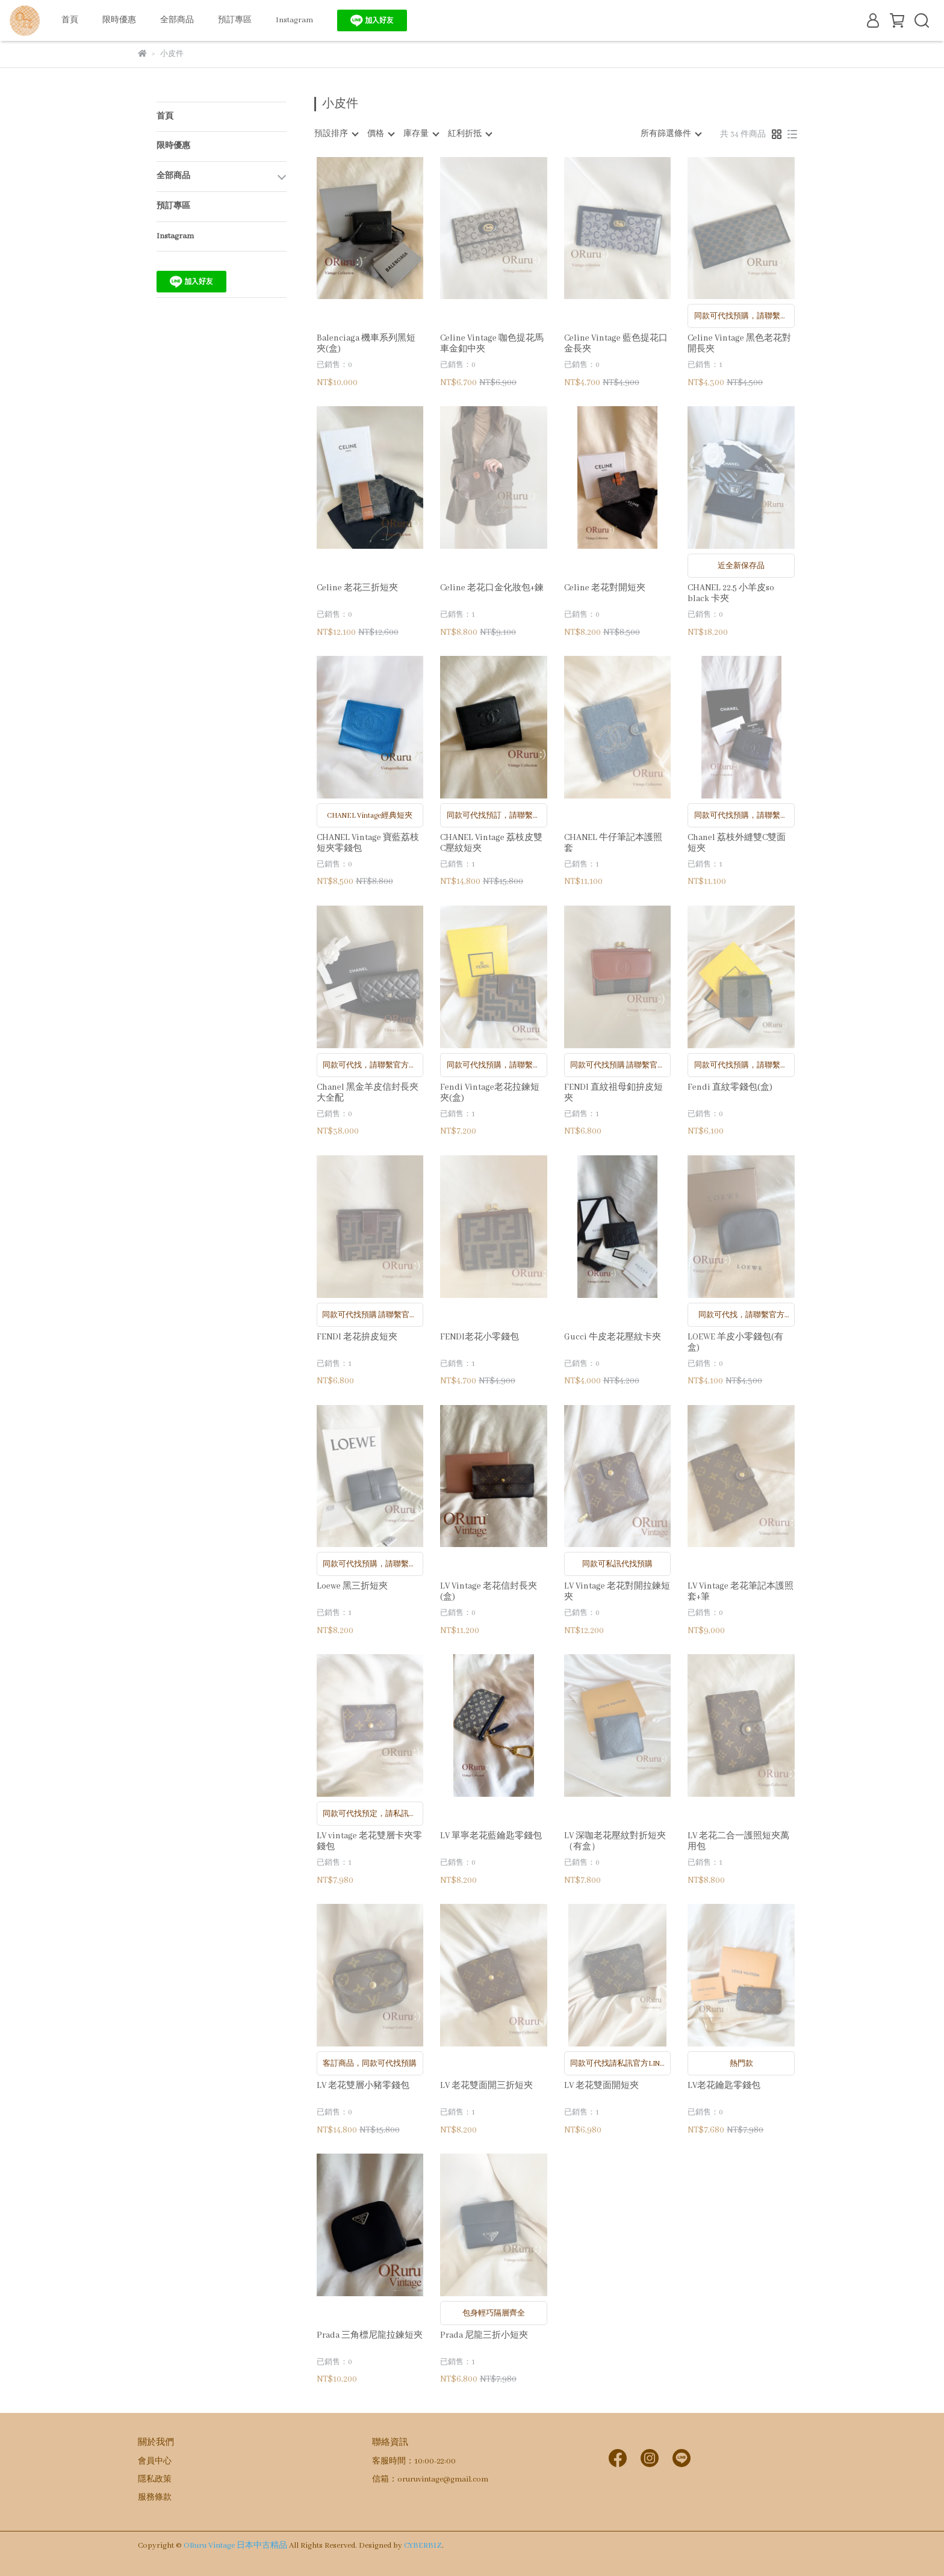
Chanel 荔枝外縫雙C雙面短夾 (737, 843)
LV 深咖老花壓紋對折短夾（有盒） (615, 1841)
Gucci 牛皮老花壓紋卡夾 (612, 1337)
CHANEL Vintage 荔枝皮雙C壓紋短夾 (491, 843)
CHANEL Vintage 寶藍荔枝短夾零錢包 (368, 843)
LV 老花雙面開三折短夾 (486, 2085)
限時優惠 (119, 20)
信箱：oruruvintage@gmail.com (430, 2479)
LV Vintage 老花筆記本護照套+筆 (740, 1591)
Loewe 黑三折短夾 (352, 1586)
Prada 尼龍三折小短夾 (484, 2335)
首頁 (69, 20)
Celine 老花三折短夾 (357, 587)
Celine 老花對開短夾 (604, 587)
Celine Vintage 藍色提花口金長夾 (616, 343)
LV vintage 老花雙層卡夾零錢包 (369, 1841)
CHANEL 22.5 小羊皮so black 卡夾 (731, 593)
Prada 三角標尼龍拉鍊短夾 (370, 2335)
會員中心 (155, 2461)
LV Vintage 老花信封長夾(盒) (488, 1591)
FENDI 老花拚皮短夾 (357, 1337)
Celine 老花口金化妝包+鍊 (492, 587)
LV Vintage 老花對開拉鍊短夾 (617, 1591)
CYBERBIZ (423, 2545)
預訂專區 (235, 20)
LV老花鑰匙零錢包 (724, 2085)
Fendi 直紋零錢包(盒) (730, 1087)
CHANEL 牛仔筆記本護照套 (613, 843)
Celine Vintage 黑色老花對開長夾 (739, 343)
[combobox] (336, 134)
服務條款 (155, 2497)
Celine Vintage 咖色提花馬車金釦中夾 (492, 343)
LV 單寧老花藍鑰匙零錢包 (491, 1835)
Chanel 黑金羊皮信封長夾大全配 (367, 1093)
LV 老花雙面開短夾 (601, 2085)
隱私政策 (155, 2479)
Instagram (294, 20)
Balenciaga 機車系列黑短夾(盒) (366, 343)
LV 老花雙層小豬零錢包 (363, 2085)
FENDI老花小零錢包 (479, 1337)
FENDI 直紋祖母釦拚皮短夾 (613, 1093)
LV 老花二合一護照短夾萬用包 (738, 1841)
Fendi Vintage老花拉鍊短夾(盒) (489, 1093)
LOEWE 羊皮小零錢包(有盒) (735, 1342)
